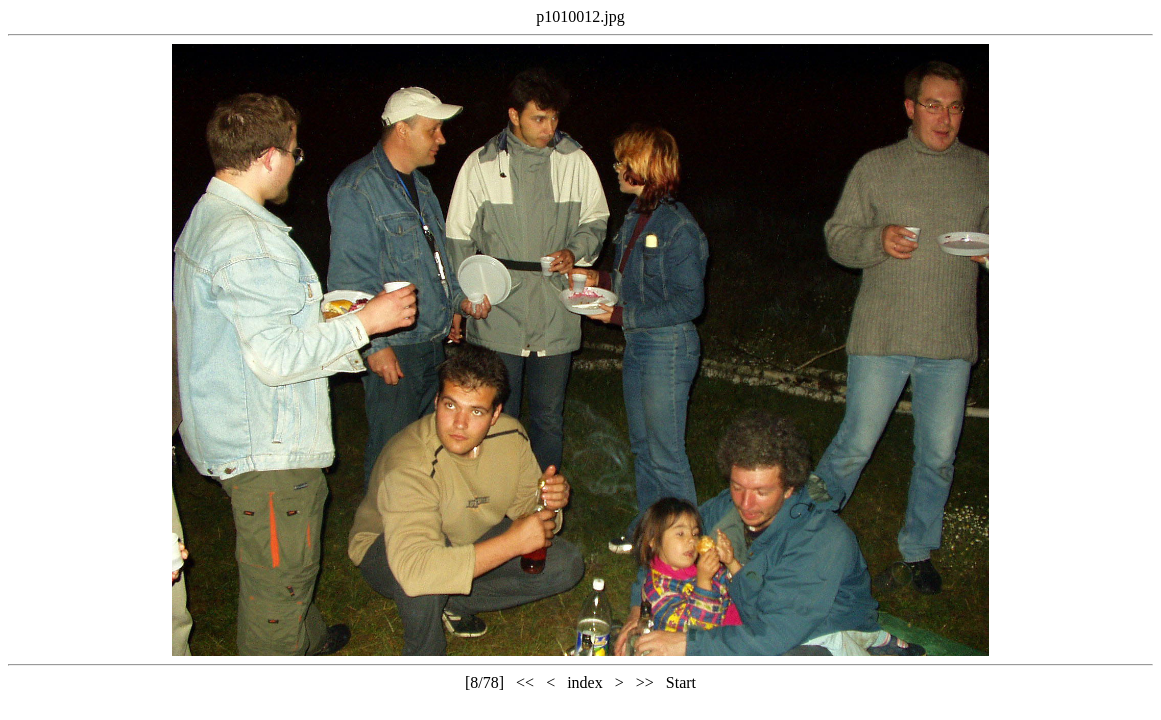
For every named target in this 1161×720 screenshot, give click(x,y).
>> (645, 682)
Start (681, 682)
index (585, 682)
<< (525, 682)
